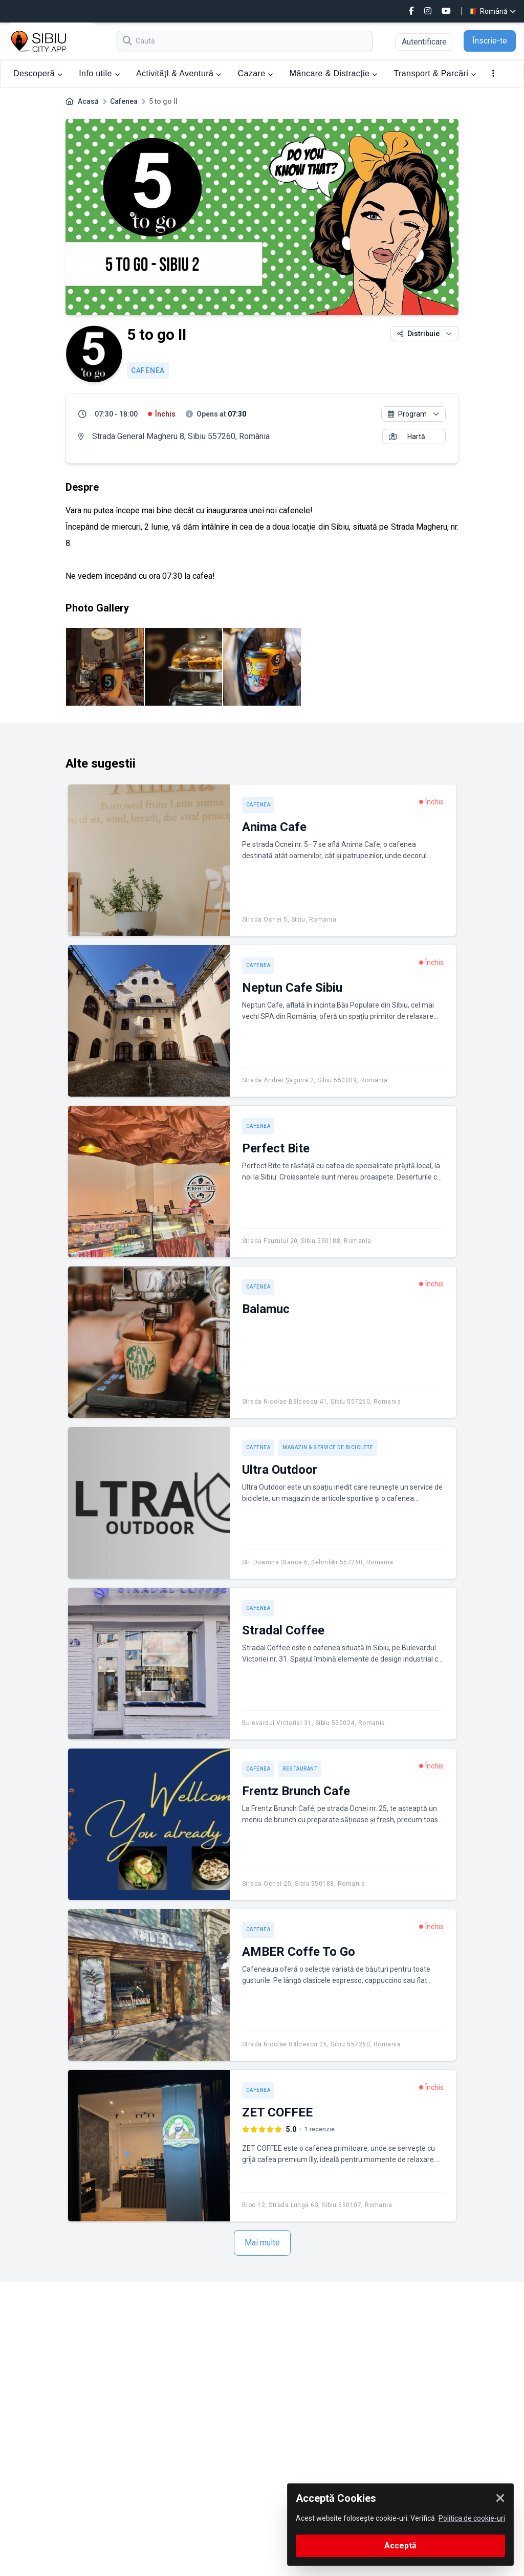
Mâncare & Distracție (334, 73)
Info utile (99, 73)
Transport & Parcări (435, 73)
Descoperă (37, 73)
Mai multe (262, 2242)
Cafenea (124, 101)
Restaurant (299, 1769)
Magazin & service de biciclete (327, 1447)
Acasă (88, 101)
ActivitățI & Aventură (179, 73)
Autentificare (424, 42)
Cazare (255, 73)
